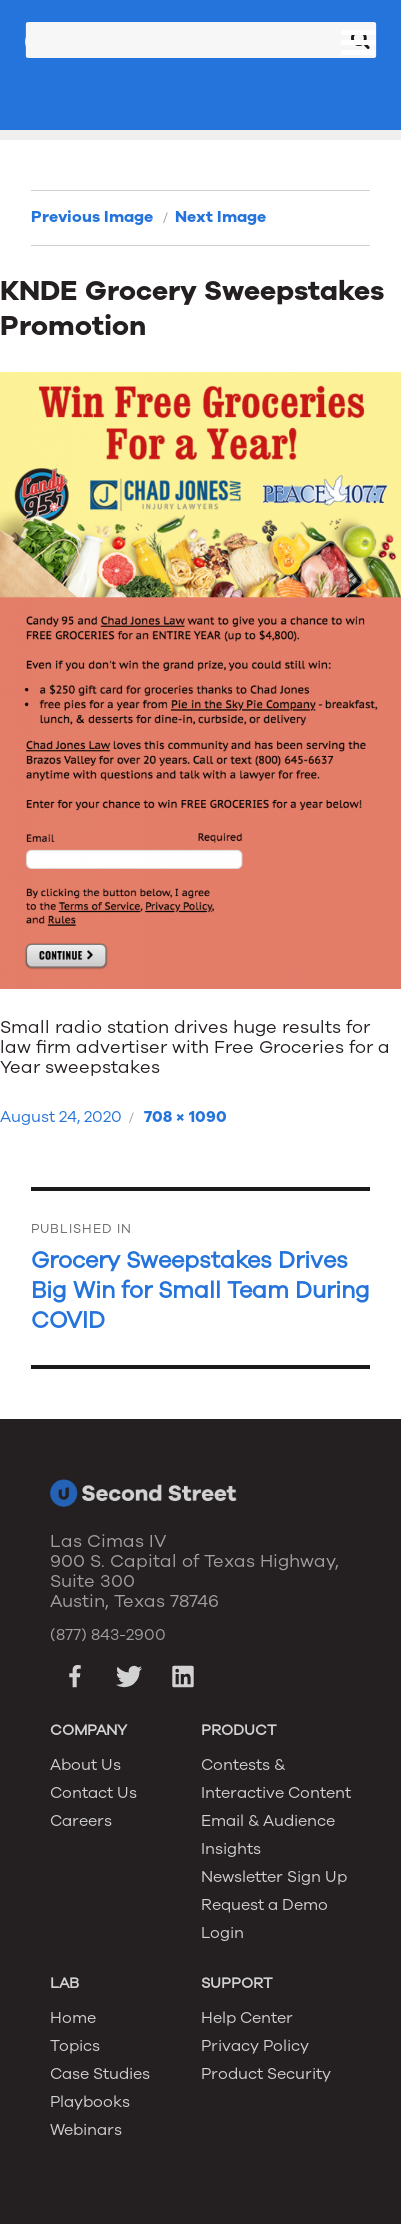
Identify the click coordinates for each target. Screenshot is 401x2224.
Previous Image (92, 217)
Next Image (220, 217)
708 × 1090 (185, 1117)
